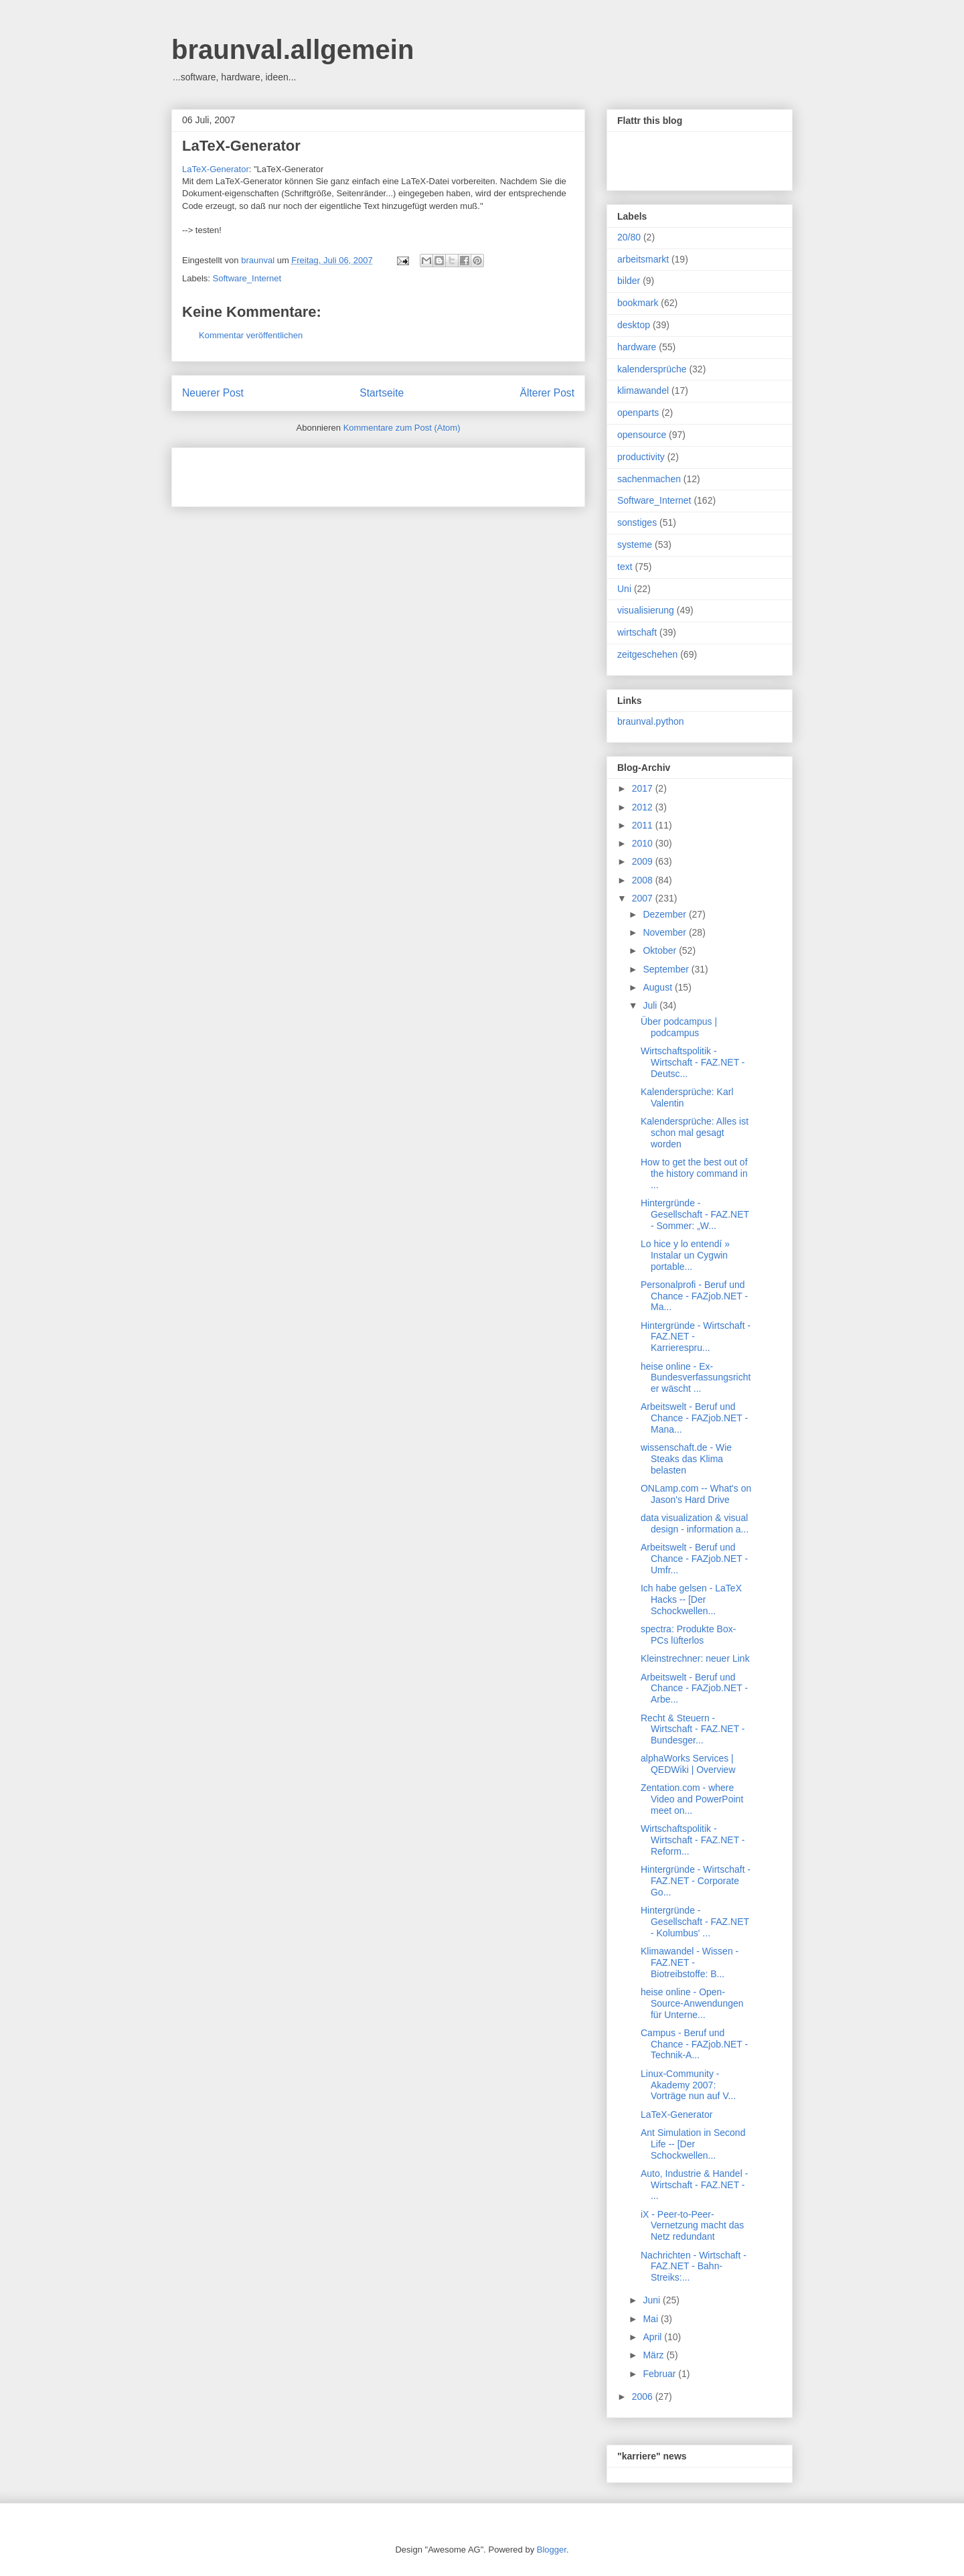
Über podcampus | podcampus (679, 1027)
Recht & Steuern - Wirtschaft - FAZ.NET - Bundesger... (693, 1729)
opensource (641, 434)
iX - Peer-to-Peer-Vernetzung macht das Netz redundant (692, 2225)
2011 (643, 825)
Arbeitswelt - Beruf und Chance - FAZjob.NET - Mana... (694, 1418)
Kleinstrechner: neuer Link (695, 1658)
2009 (643, 861)
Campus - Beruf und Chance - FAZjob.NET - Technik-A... (694, 2044)
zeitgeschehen (647, 654)
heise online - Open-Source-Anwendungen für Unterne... (692, 2003)
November (665, 932)
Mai (651, 2318)
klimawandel (643, 390)
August (658, 987)
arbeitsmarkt (643, 259)
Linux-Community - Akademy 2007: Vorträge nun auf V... (688, 2085)
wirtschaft (637, 632)
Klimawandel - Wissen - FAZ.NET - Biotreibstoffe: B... (689, 1962)
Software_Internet (247, 278)
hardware (636, 347)
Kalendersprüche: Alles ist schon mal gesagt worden (694, 1132)
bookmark (637, 302)
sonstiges (637, 522)
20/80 (629, 237)
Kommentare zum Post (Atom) (402, 428)
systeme (634, 544)
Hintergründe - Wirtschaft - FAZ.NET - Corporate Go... (695, 1881)
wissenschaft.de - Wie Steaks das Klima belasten (686, 1459)
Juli (651, 1005)
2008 (643, 880)
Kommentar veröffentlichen (251, 335)
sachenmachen (649, 479)
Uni (624, 588)
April (653, 2337)
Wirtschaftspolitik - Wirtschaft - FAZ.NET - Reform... (693, 1840)
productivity (641, 456)
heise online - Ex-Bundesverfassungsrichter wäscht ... (695, 1377)
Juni (653, 2300)
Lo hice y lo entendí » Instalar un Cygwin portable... (685, 1255)
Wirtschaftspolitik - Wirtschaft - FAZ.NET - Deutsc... (693, 1062)
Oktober (661, 950)
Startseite (381, 393)
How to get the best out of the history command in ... (694, 1173)
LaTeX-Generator (241, 145)
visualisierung (645, 610)
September (667, 969)
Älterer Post (547, 393)
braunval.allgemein (292, 49)
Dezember (665, 914)
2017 (643, 788)
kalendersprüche (652, 369)
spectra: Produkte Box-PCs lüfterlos (688, 1635)
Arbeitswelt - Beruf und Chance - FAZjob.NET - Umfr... (694, 1558)
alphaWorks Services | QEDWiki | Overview (688, 1764)
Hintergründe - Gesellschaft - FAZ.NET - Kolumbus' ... (695, 1921)
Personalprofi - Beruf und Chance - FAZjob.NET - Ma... (694, 1296)
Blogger (551, 2550)
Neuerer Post (213, 393)
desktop (633, 324)
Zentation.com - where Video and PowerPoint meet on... (692, 1799)
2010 (643, 843)
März (654, 2355)
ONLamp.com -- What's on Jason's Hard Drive (696, 1494)
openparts (638, 412)
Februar (660, 2373)
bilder (628, 280)
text (625, 566)
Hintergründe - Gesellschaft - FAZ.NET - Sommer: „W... (695, 1214)
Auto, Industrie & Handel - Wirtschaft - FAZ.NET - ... (694, 2185)
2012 (643, 807)
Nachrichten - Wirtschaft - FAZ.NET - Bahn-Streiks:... (693, 2266)
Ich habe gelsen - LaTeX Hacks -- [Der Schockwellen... (691, 1599)
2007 (643, 898)
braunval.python (650, 721)
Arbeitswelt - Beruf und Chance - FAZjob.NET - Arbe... (694, 1688)
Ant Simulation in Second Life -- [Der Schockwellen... (693, 2144)
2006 (643, 2396)
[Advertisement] (338, 473)
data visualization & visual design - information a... (694, 1523)
